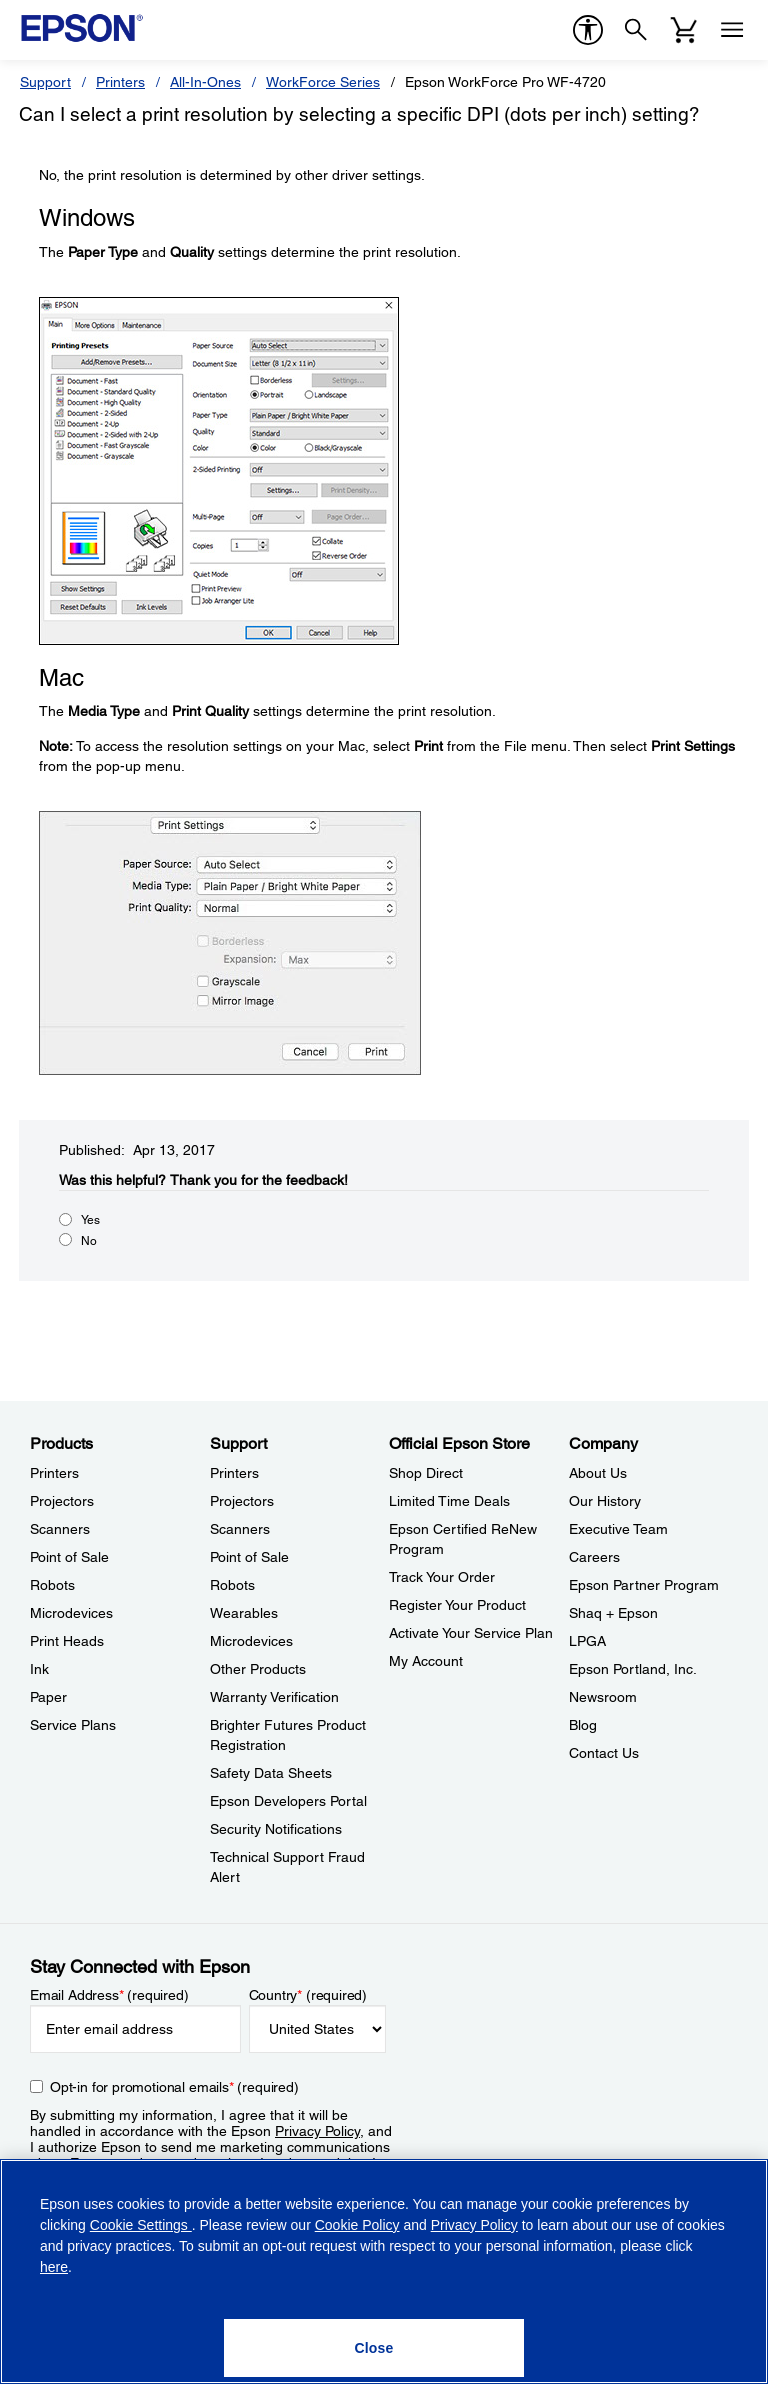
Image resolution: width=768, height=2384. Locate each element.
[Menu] (732, 30)
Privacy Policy (317, 2131)
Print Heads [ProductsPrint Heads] (67, 1641)
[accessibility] (588, 30)
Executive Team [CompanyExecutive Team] (618, 1529)
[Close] (374, 2348)
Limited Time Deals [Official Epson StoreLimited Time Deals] (449, 1501)
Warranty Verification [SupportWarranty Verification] (274, 1697)
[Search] (636, 30)
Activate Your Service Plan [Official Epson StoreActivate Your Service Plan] (471, 1633)
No (89, 1241)
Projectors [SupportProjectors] (242, 1501)
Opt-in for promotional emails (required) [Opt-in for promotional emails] (174, 2087)
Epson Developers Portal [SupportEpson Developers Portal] (288, 1801)
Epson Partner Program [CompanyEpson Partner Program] (644, 1585)
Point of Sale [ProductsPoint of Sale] (69, 1557)
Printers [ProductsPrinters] (54, 1473)
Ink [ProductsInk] (39, 1669)
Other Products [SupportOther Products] (258, 1669)
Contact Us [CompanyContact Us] (604, 1753)
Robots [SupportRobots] (232, 1585)
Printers (120, 82)
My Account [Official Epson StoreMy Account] (426, 1661)
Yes (90, 1220)
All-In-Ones (205, 82)
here (54, 2267)
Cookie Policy (357, 2225)
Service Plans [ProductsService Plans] (73, 1725)
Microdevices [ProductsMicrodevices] (71, 1613)
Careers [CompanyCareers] (594, 1557)
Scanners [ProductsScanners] (60, 1529)
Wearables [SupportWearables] (244, 1613)
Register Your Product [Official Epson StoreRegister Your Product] (457, 1605)
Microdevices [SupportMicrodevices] (251, 1641)
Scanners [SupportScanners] (240, 1529)
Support (45, 82)
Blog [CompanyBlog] (583, 1725)
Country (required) (308, 1995)
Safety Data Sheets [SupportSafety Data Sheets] (271, 1773)
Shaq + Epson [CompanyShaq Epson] (613, 1613)
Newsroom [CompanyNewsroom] (603, 1697)
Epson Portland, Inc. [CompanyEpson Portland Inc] (633, 1669)
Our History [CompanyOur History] (605, 1501)
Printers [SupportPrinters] (234, 1473)
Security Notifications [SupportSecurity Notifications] (276, 1829)
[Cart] (684, 30)
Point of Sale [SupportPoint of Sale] (249, 1557)
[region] (384, 2271)
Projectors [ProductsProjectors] (62, 1501)
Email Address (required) (109, 1995)
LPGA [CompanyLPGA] (587, 1641)
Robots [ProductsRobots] (52, 1585)
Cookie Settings (141, 2225)
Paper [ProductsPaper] (48, 1697)
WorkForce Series (323, 82)
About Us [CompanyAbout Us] (598, 1473)
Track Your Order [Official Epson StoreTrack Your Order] (442, 1577)
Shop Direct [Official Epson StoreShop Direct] (426, 1473)
